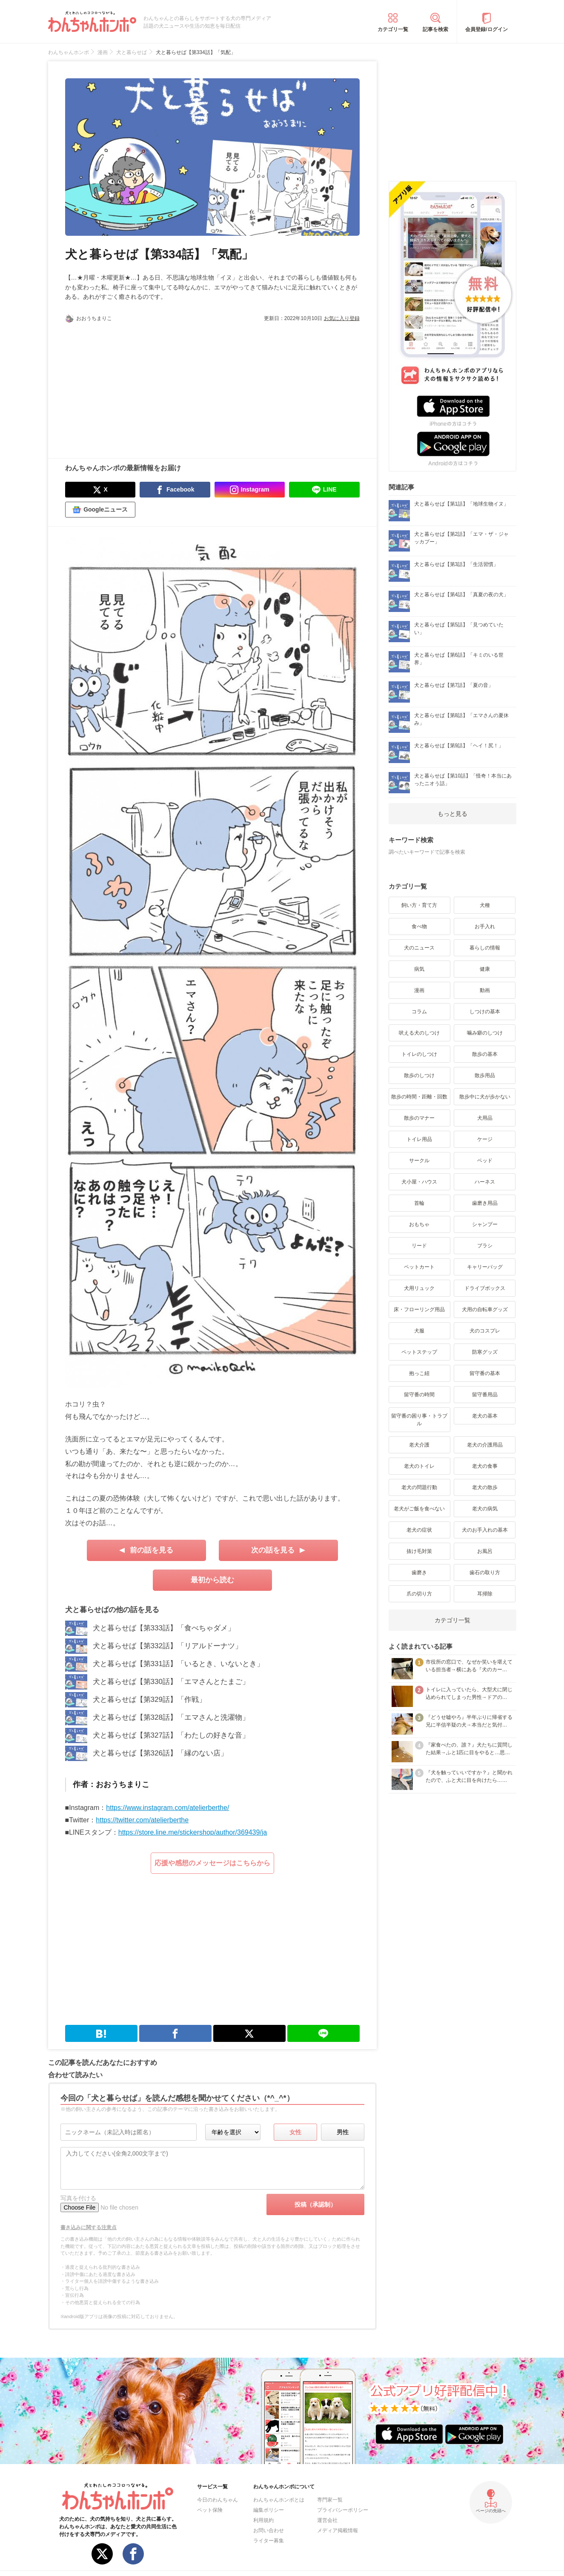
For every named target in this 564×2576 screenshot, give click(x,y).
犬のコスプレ (485, 1331)
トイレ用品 (419, 1139)
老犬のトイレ (419, 1466)
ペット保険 (210, 2510)
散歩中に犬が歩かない (484, 1097)
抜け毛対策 (419, 1551)
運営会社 (327, 2520)
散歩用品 (485, 1075)
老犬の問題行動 (419, 1487)
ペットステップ (419, 1352)
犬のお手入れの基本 (485, 1530)
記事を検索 (435, 29)
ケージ (484, 1139)
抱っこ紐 (419, 1373)
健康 (485, 969)
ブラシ (484, 1246)
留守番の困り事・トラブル (419, 1420)
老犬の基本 (485, 1416)
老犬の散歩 (485, 1487)
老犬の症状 (419, 1530)
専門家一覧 (330, 2500)
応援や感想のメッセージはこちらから (212, 1863)
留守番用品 (485, 1395)
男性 (343, 2132)
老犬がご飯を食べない (419, 1509)
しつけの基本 (485, 1012)
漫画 (419, 990)
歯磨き (419, 1572)
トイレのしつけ (419, 1054)
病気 (419, 969)
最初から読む (212, 1580)
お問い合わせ (268, 2530)
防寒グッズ (485, 1352)
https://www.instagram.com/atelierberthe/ (167, 1807)
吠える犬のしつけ (419, 1033)
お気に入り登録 (342, 318)
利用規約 (263, 2520)
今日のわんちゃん (217, 2500)
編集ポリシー (268, 2510)
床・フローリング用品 (419, 1309)
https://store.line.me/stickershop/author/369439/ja (192, 1832)
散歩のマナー (419, 1118)
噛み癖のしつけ (485, 1033)
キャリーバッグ (485, 1267)
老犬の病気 (485, 1509)
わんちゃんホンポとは (278, 2500)
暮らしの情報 (485, 948)
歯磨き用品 (485, 1203)
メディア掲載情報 (337, 2530)
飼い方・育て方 (419, 905)
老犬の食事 (485, 1466)
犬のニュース (419, 948)
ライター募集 (268, 2541)
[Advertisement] (139, 386)
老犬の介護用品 (485, 1445)
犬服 (419, 1331)
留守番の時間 (419, 1395)
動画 (485, 990)
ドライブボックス (484, 1288)
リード (419, 1246)
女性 (295, 2132)
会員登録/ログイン (486, 29)
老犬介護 (419, 1445)
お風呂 (484, 1551)
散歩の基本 (485, 1054)
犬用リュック (419, 1288)
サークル (419, 1161)
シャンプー (485, 1224)
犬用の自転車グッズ (485, 1309)
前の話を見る (151, 1550)
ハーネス (485, 1182)
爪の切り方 (419, 1594)
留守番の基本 (485, 1373)
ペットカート (419, 1267)
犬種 (485, 905)
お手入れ (485, 926)
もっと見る (452, 813)
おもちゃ (419, 1224)
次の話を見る (273, 1550)
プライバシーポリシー (342, 2510)
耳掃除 (484, 1594)
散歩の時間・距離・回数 (419, 1097)
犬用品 (484, 1118)
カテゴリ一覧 (393, 29)
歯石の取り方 (485, 1572)
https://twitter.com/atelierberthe (142, 1820)
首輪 (419, 1203)
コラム (419, 1012)
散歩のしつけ (419, 1075)
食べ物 (419, 926)
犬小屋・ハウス (419, 1182)
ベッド (484, 1161)
